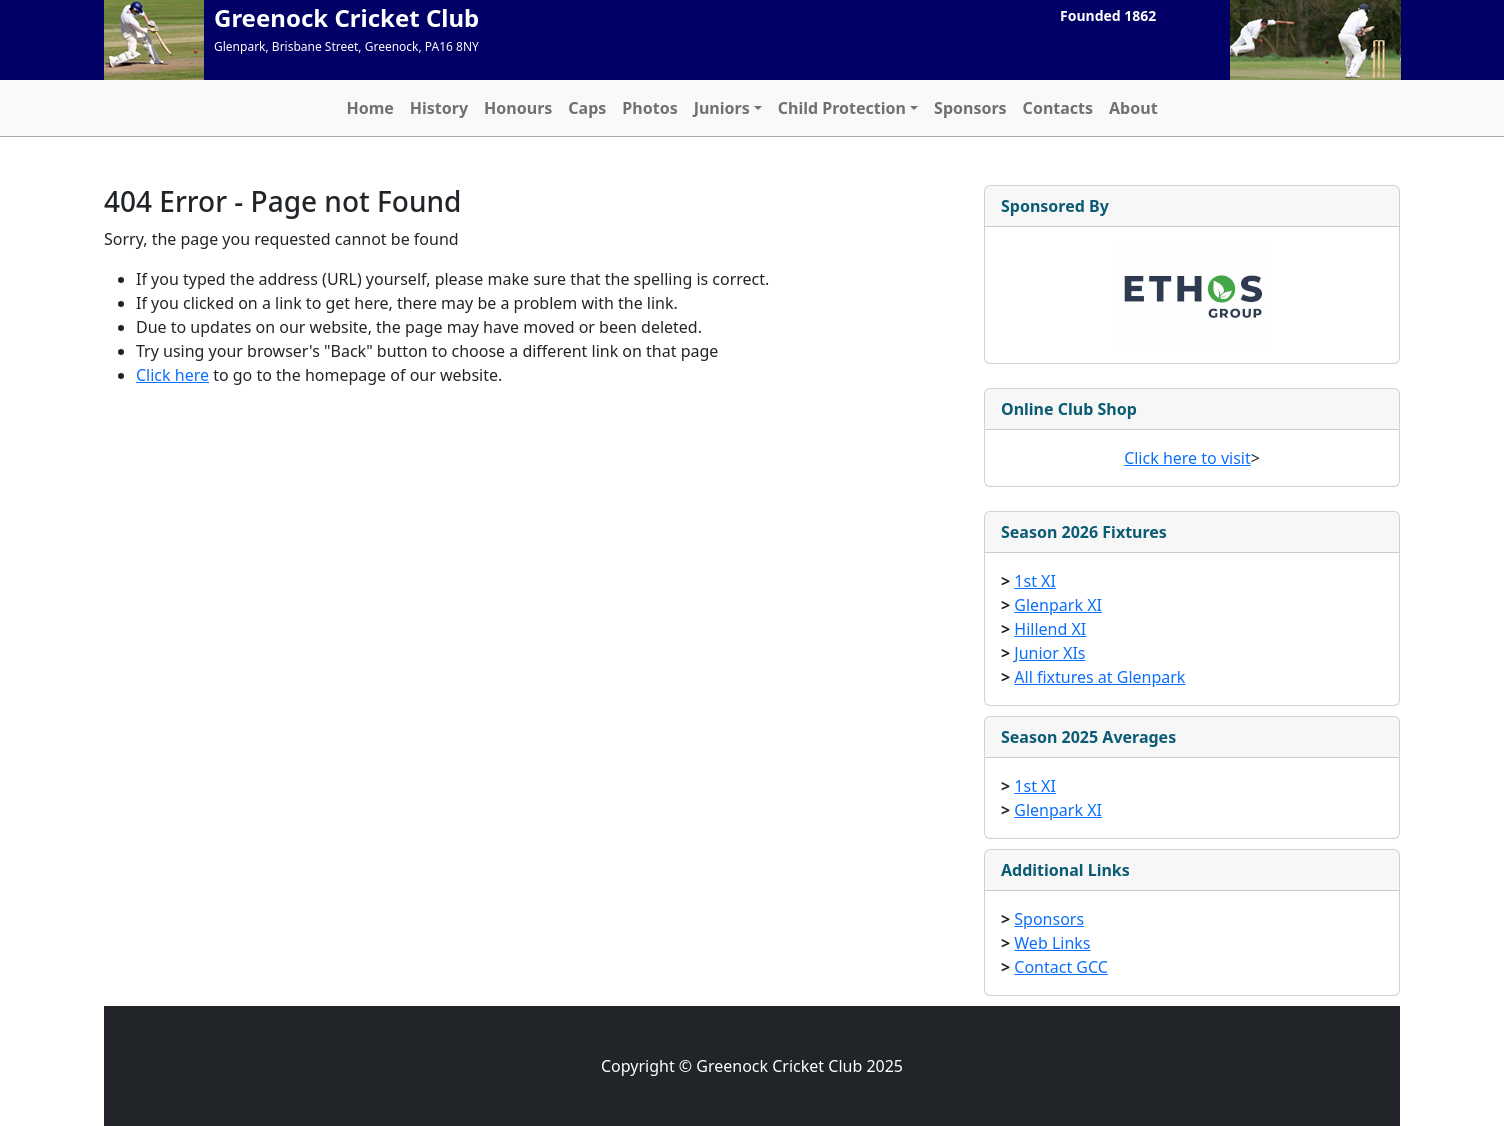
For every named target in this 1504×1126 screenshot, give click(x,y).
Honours (518, 108)
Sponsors (970, 108)
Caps (587, 108)
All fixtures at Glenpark (1099, 677)
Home (369, 108)
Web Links (1052, 943)
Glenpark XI (1058, 605)
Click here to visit (1187, 458)
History (439, 108)
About (1133, 108)
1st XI (1035, 581)
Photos (649, 108)
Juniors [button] (722, 108)
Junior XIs (1049, 653)
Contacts (1058, 108)
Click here (172, 375)
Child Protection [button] (842, 108)
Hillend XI (1050, 629)
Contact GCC (1061, 967)
